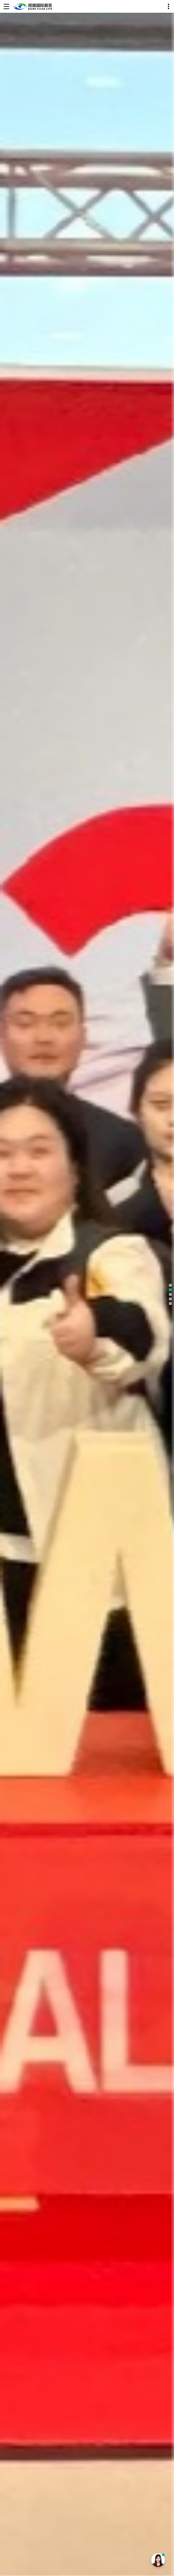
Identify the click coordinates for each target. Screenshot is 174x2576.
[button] (170, 1285)
